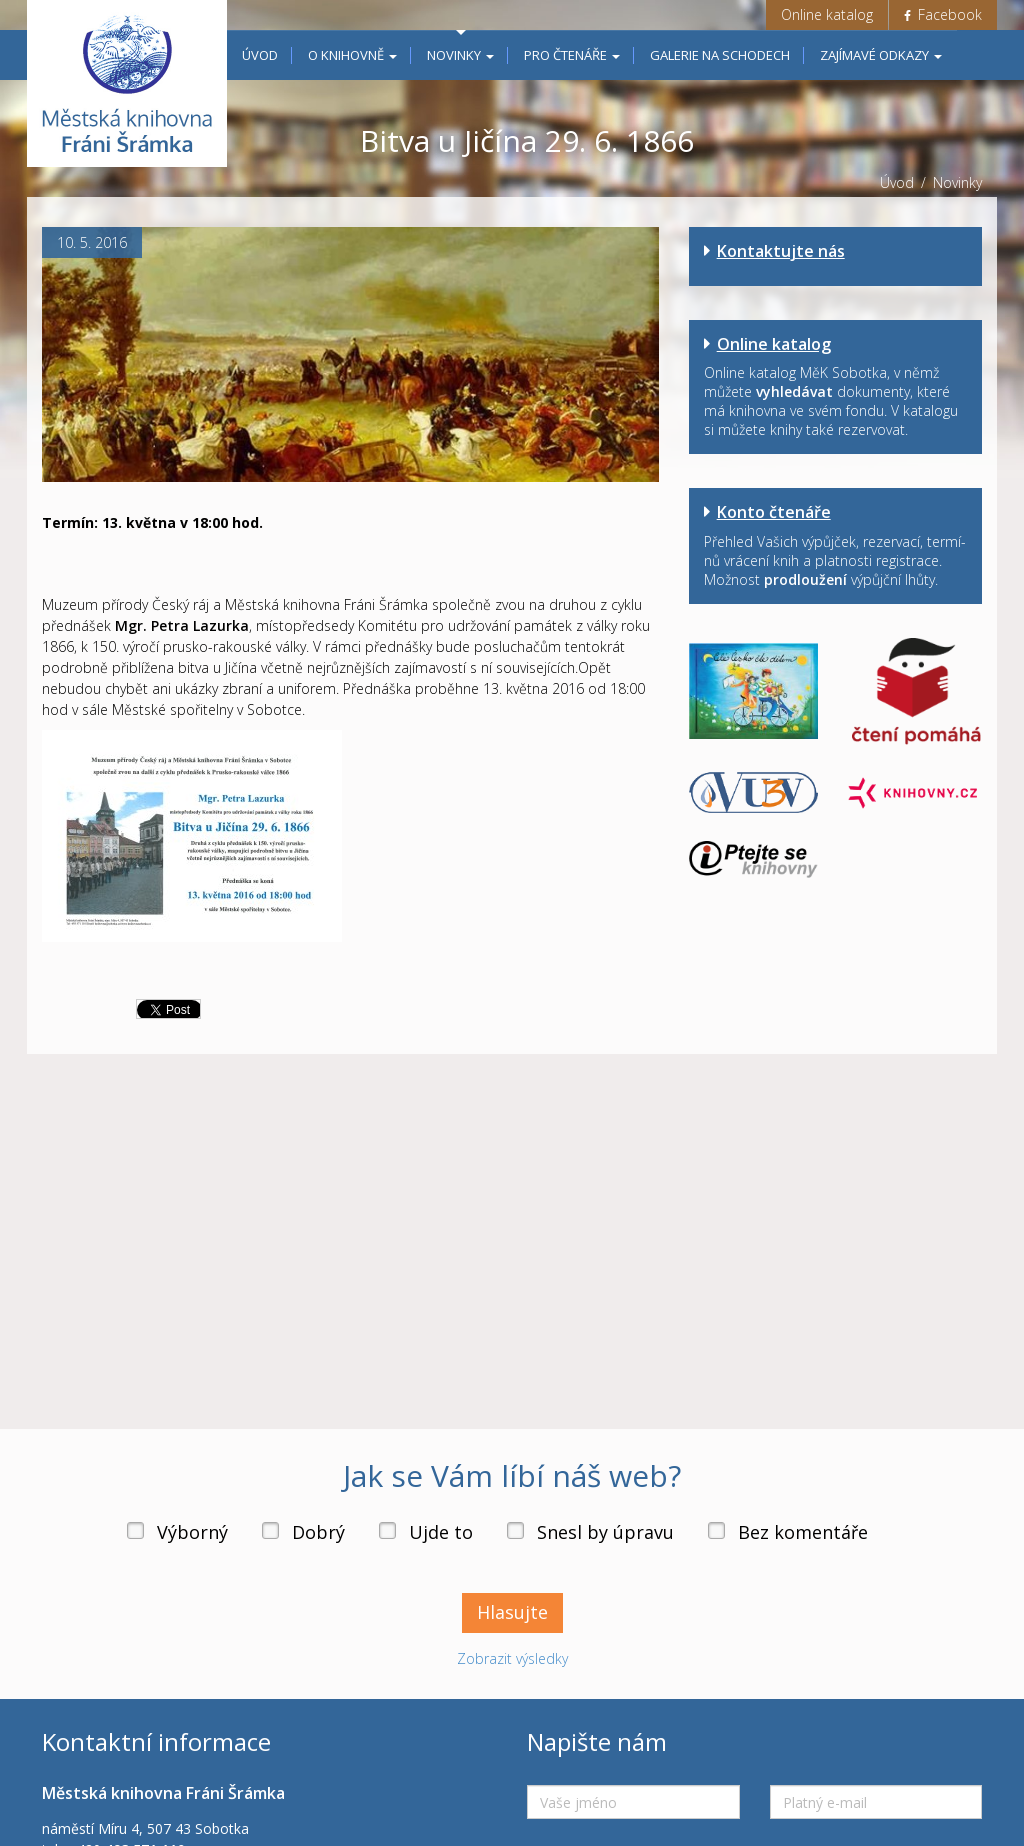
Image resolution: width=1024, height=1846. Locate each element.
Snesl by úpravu (605, 1532)
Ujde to (441, 1532)
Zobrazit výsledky (512, 1658)
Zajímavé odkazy (881, 55)
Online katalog (827, 14)
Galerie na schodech (720, 55)
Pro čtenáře (572, 55)
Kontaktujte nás (781, 251)
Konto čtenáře (774, 512)
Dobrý (318, 1532)
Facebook (943, 14)
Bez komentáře (803, 1532)
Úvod (260, 55)
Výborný (192, 1532)
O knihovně (352, 55)
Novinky (460, 55)
